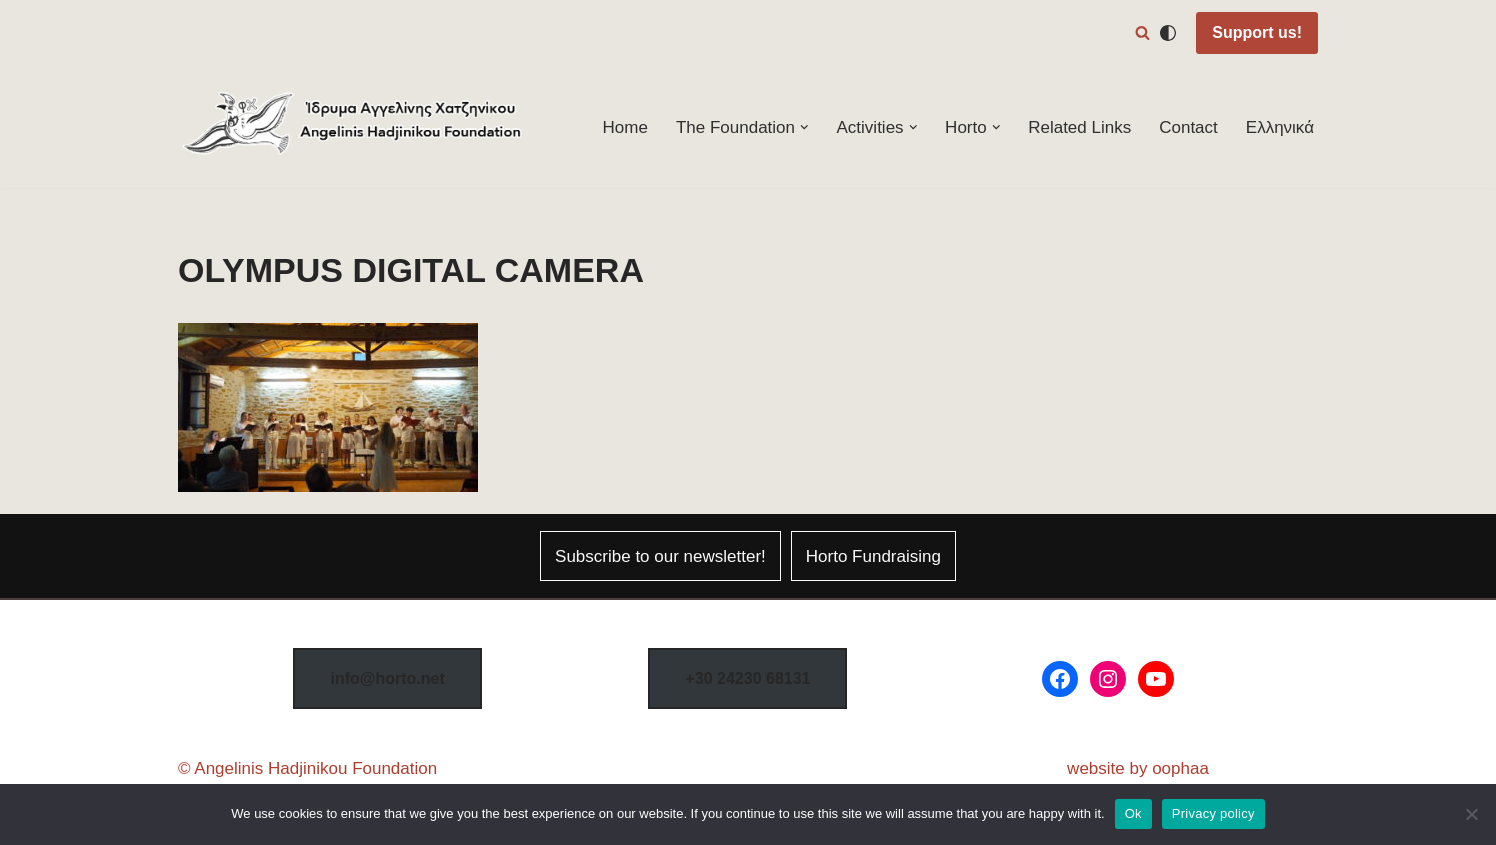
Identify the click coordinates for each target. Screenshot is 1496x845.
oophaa (1180, 768)
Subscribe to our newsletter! (660, 556)
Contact (1188, 127)
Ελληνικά (1280, 127)
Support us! (1257, 32)
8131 (747, 678)
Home (625, 127)
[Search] (1142, 32)
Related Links (1079, 127)
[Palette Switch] (1168, 33)
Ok (1133, 813)
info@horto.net (387, 678)
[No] (1471, 814)
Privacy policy (1213, 813)
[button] (804, 127)
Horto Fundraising (873, 556)
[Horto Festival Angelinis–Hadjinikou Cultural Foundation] (353, 127)
